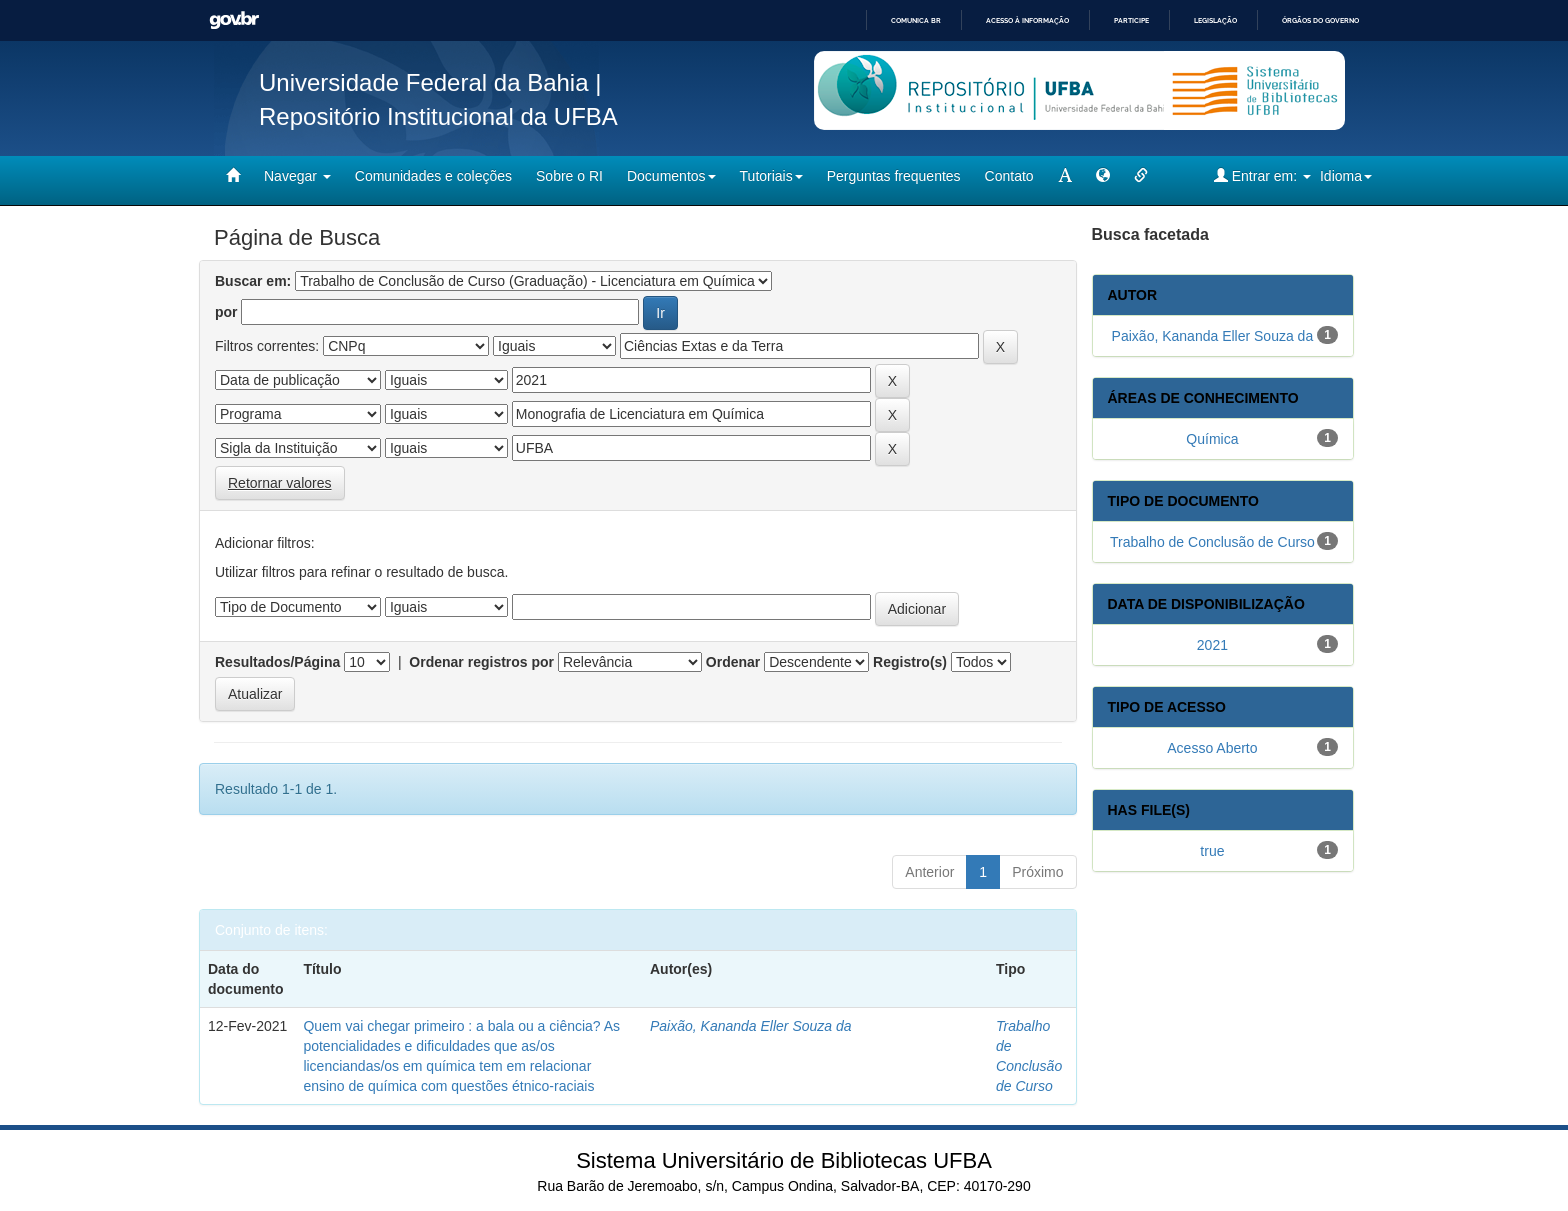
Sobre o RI (569, 176)
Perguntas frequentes (894, 176)
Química (1212, 439)
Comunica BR (916, 20)
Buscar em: (253, 281)
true (1212, 851)
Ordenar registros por (481, 662)
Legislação (1215, 20)
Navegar (297, 176)
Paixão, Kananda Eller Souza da (751, 1026)
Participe (1131, 20)
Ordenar (733, 662)
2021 (1212, 645)
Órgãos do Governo (1320, 20)
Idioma (1346, 176)
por (226, 312)
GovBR (234, 20)
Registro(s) (910, 662)
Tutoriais (771, 176)
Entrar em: (1262, 175)
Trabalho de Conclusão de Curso (1212, 542)
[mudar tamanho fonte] (1065, 176)
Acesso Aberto (1212, 748)
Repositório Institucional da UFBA (438, 116)
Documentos (671, 176)
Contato (1009, 176)
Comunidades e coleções (433, 176)
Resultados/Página (277, 662)
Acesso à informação (1027, 20)
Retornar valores (280, 483)
